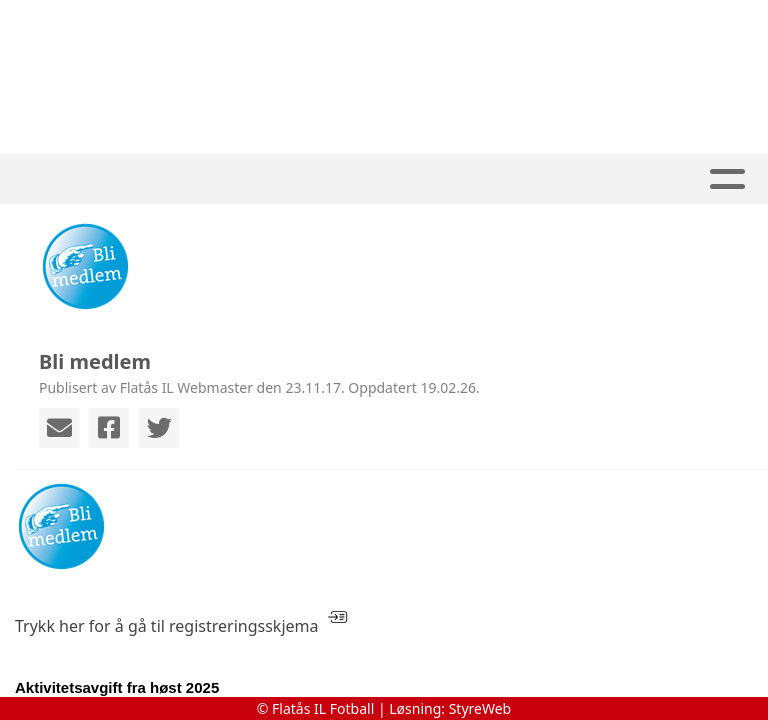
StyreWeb (480, 708)
